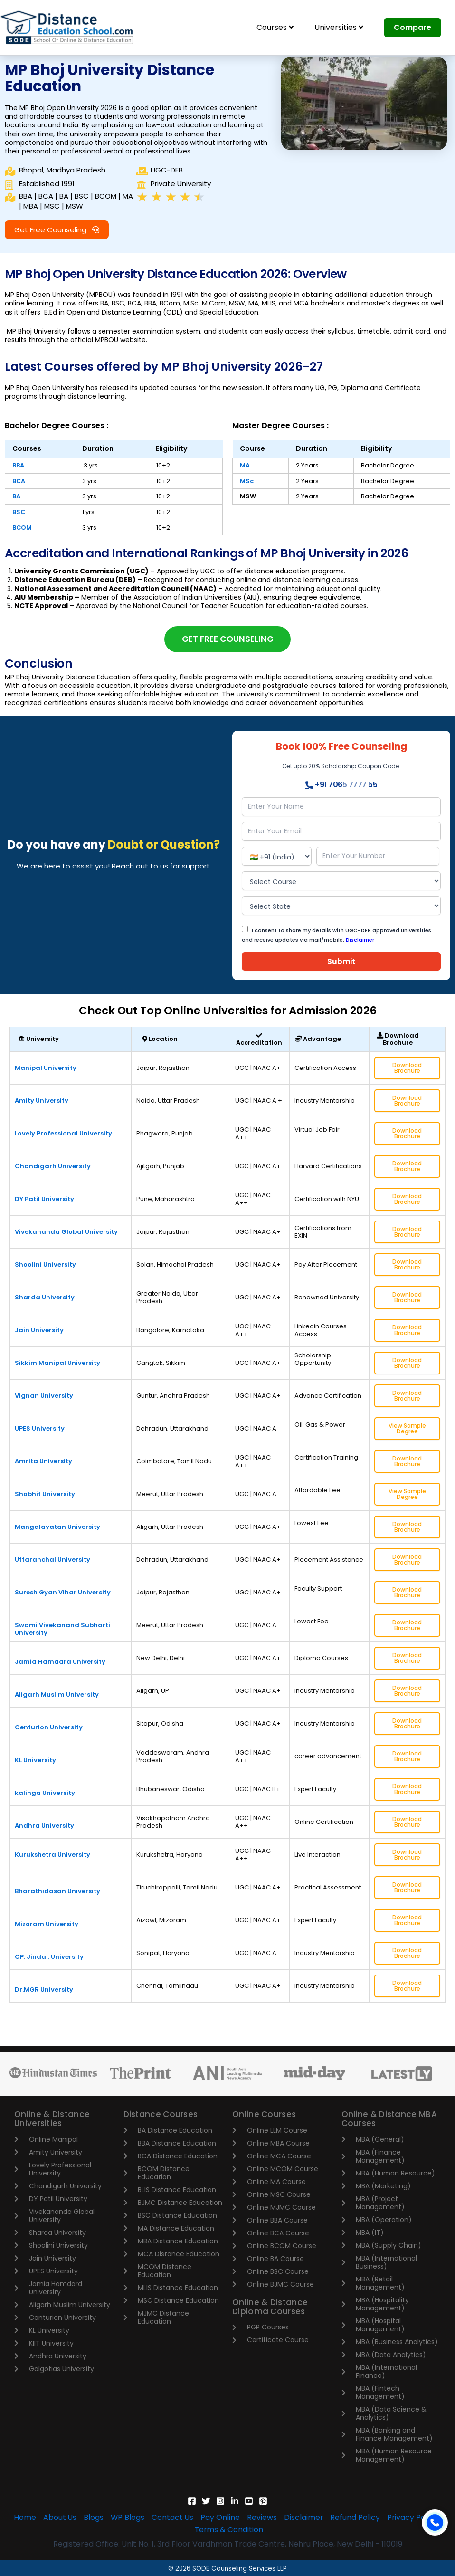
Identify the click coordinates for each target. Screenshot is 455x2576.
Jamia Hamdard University (60, 1663)
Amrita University (43, 1462)
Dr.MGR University (44, 1990)
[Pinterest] (263, 2501)
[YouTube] (249, 2501)
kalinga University (45, 1794)
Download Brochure (407, 1069)
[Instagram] (220, 2501)
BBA (18, 465)
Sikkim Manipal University (57, 1364)
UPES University (40, 1429)
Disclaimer (360, 941)
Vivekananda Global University (66, 1233)
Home (21, 2517)
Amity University (41, 1102)
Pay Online (220, 2517)
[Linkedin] (234, 2501)
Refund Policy (357, 2517)
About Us (57, 2517)
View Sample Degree (407, 1430)
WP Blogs (126, 2517)
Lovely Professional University (63, 1134)
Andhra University (44, 1827)
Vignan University (44, 1397)
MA (245, 465)
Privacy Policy (415, 2517)
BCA (19, 481)
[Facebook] (192, 2501)
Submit (341, 963)
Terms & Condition (229, 2529)
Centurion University (49, 1728)
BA (16, 496)
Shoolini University (45, 1265)
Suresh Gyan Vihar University (63, 1593)
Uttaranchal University (52, 1560)
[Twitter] (206, 2501)
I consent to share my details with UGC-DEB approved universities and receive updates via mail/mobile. (336, 936)
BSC (19, 511)
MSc (247, 481)
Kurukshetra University (52, 1855)
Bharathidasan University (57, 1892)
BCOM (22, 527)
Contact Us (172, 2517)
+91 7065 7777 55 (341, 786)
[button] (57, 229)
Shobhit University (45, 1495)
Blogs (92, 2517)
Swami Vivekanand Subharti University (62, 1630)
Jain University (39, 1331)
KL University (35, 1761)
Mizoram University (46, 1925)
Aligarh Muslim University (57, 1695)
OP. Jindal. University (49, 1958)
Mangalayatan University (57, 1528)
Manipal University (45, 1069)
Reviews (263, 2517)
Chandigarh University (53, 1167)
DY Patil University (44, 1200)
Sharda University (45, 1298)
